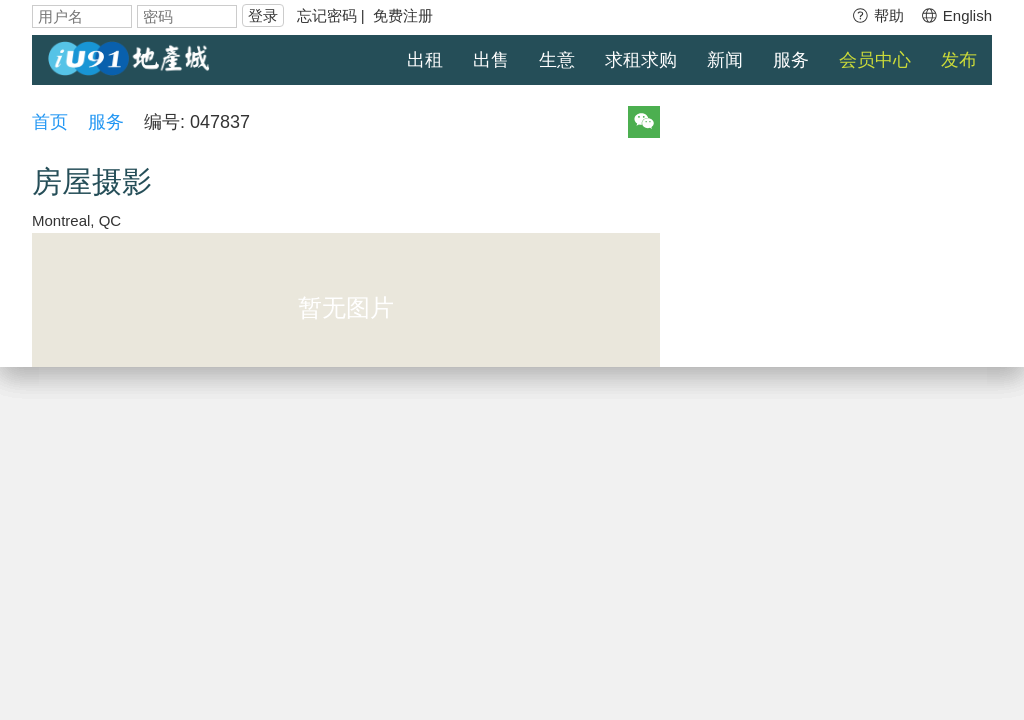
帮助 (877, 15)
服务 (791, 60)
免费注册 (403, 15)
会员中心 (875, 60)
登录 (263, 15)
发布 (959, 60)
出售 (491, 60)
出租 (425, 60)
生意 (557, 60)
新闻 (725, 60)
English (956, 15)
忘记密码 (327, 15)
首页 (50, 122)
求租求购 (641, 60)
